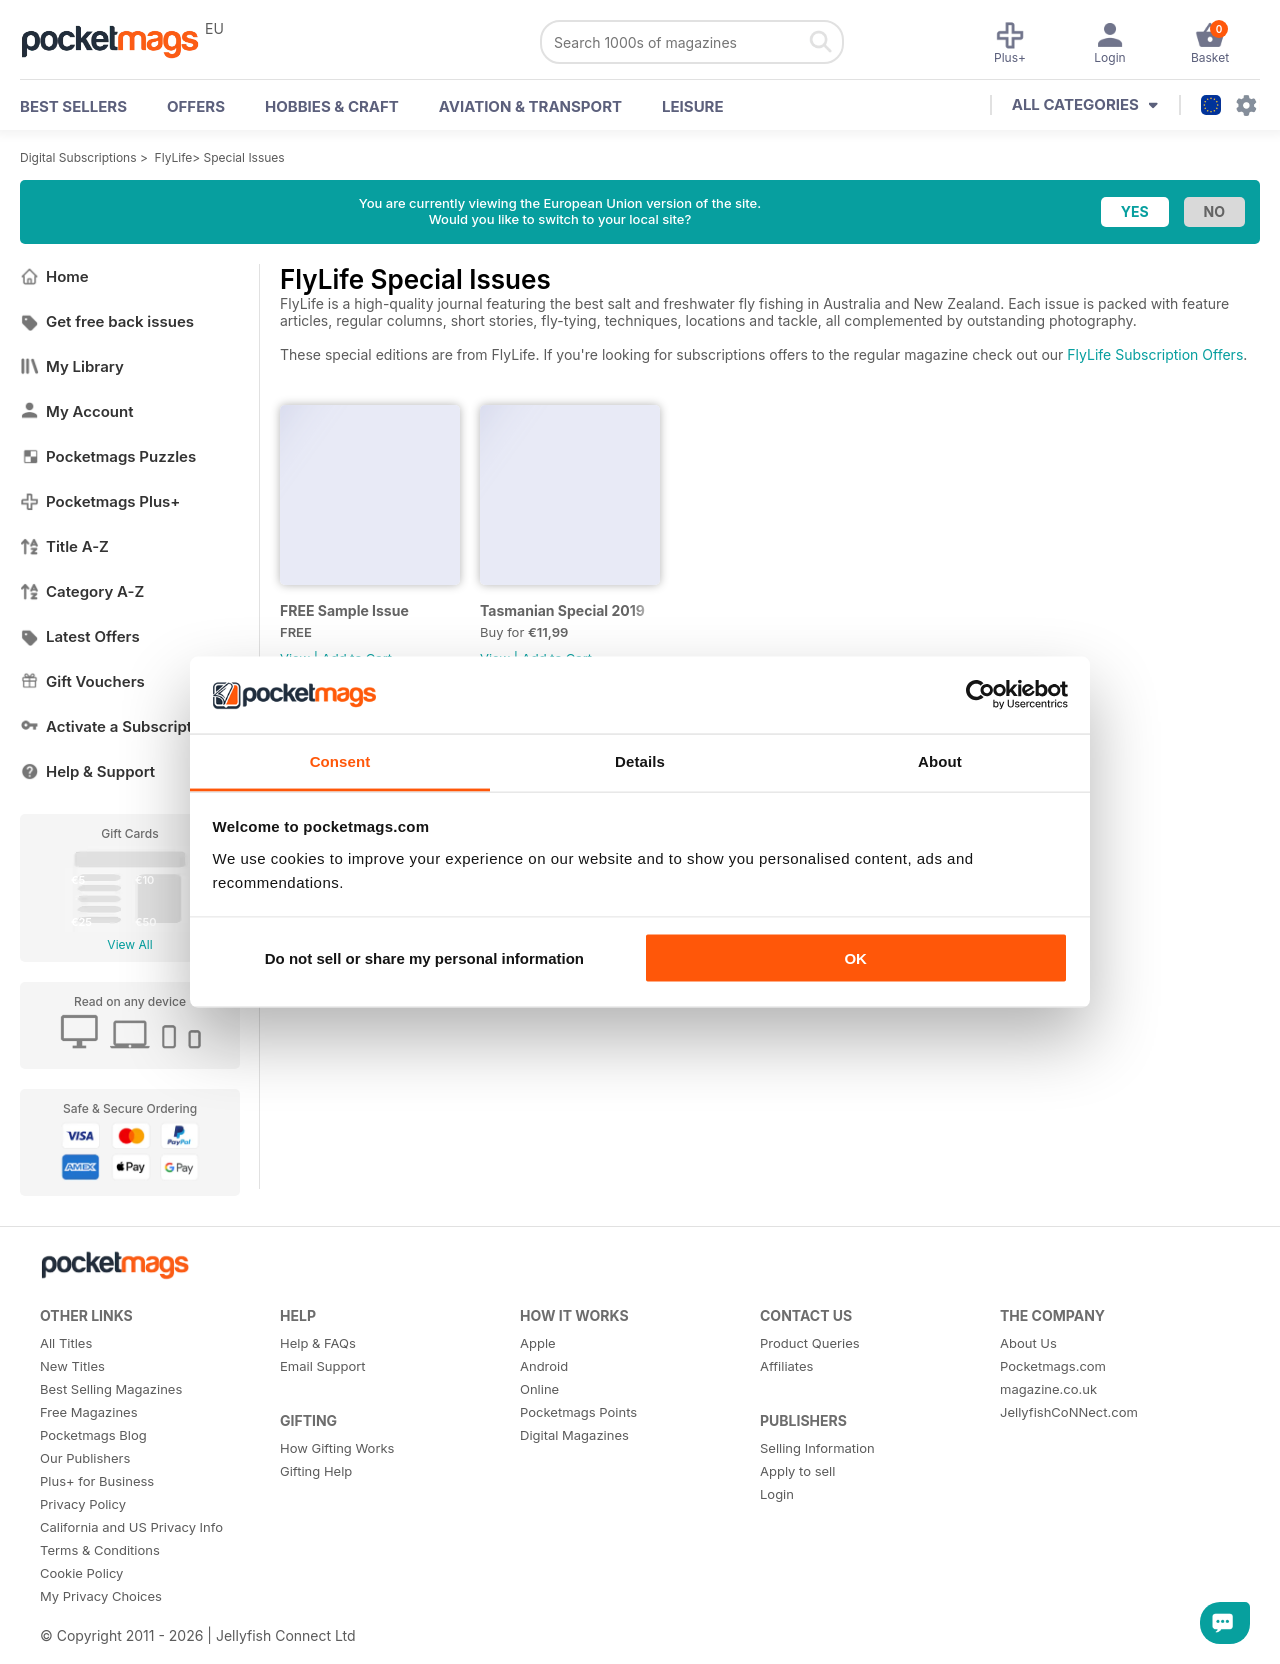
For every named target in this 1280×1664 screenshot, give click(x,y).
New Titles (72, 1366)
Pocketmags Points (578, 1412)
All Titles (66, 1343)
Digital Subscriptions (78, 157)
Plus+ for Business (97, 1481)
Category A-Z (82, 591)
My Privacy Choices (101, 1596)
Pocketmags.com (1053, 1366)
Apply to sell (797, 1471)
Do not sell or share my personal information (424, 958)
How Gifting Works (337, 1448)
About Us (1028, 1343)
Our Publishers (85, 1458)
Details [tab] (640, 760)
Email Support (323, 1366)
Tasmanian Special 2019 (562, 610)
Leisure (693, 106)
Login (777, 1494)
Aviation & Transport (530, 106)
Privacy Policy (83, 1504)
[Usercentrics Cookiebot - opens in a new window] (980, 695)
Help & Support (87, 771)
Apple (538, 1343)
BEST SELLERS (73, 106)
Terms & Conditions (100, 1550)
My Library (72, 366)
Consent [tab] (340, 760)
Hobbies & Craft (332, 106)
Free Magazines (89, 1412)
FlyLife (174, 157)
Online (539, 1389)
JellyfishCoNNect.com (1069, 1412)
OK (855, 958)
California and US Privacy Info (131, 1527)
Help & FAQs (318, 1343)
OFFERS (196, 106)
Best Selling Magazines (111, 1389)
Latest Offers (80, 636)
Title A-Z (64, 546)
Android (544, 1366)
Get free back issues (107, 321)
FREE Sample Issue (344, 610)
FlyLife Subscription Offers (1155, 354)
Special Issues (244, 157)
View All (129, 944)
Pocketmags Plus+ (100, 501)
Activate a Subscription (117, 726)
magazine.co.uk (1048, 1389)
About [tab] (940, 760)
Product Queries (810, 1343)
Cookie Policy (81, 1573)
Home (54, 276)
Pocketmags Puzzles (108, 456)
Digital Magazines (574, 1435)
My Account (77, 411)
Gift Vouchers (82, 681)
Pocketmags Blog (93, 1435)
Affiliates (786, 1366)
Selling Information (817, 1448)
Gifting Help (316, 1471)
